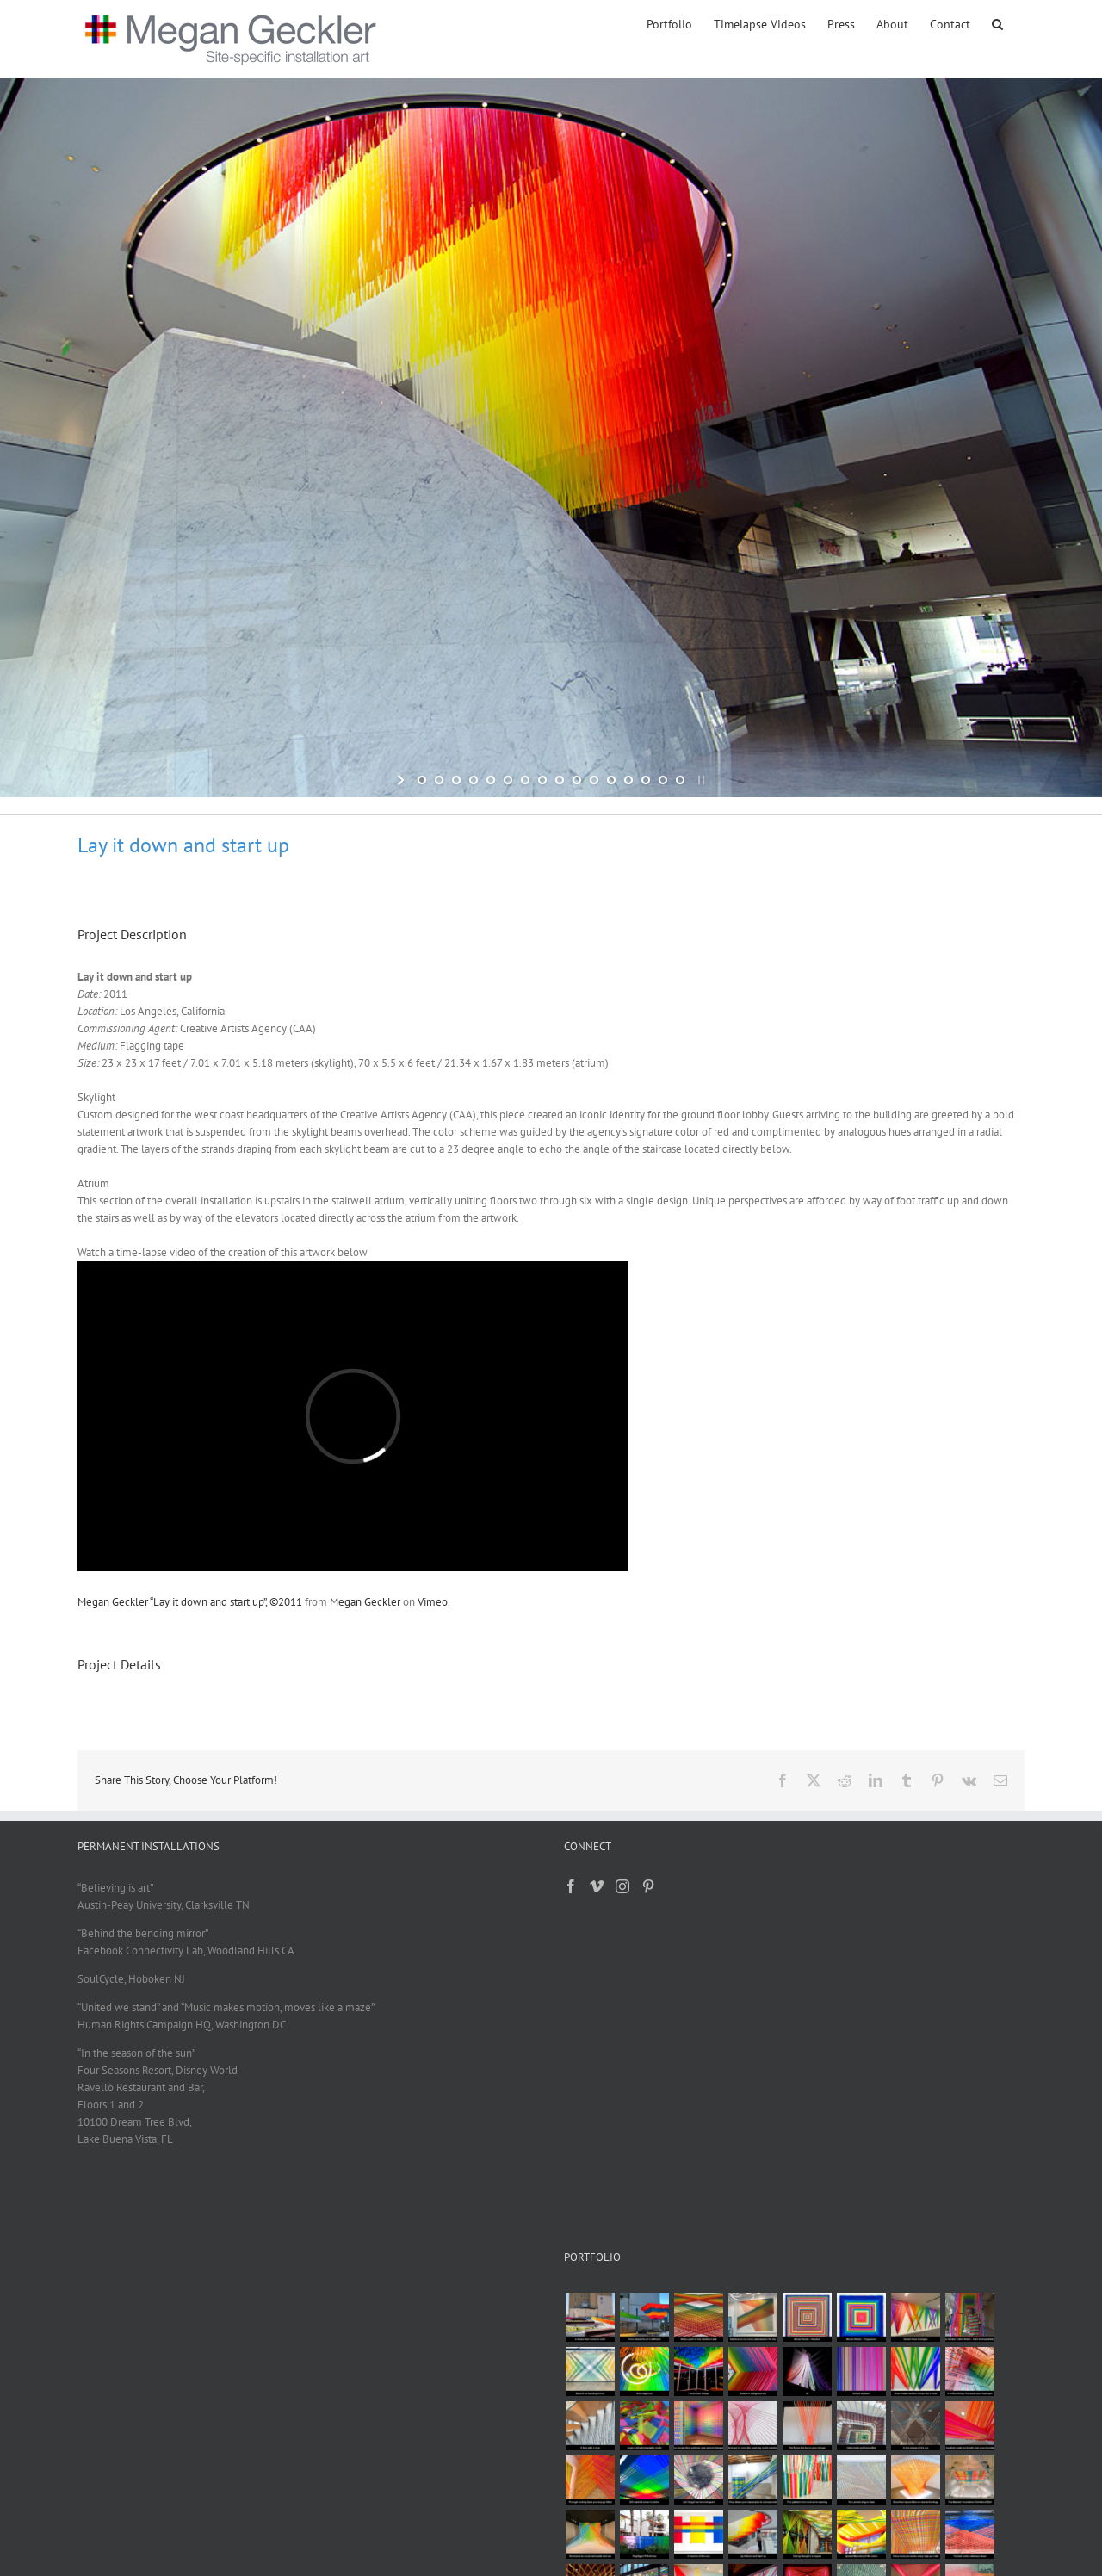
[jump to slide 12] (611, 780)
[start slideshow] (402, 780)
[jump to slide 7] (525, 780)
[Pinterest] (648, 1886)
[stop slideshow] (699, 780)
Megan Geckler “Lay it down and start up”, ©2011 (189, 1602)
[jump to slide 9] (559, 780)
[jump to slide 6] (508, 780)
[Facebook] (571, 1886)
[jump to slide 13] (628, 780)
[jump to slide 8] (542, 780)
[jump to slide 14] (645, 780)
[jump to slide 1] (421, 780)
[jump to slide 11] (594, 780)
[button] (997, 23)
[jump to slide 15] (663, 780)
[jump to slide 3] (456, 780)
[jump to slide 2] (439, 780)
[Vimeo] (597, 1886)
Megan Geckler (365, 1602)
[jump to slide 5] (490, 780)
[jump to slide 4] (473, 780)
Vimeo (433, 1602)
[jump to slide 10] (576, 780)
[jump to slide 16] (680, 780)
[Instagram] (622, 1886)
